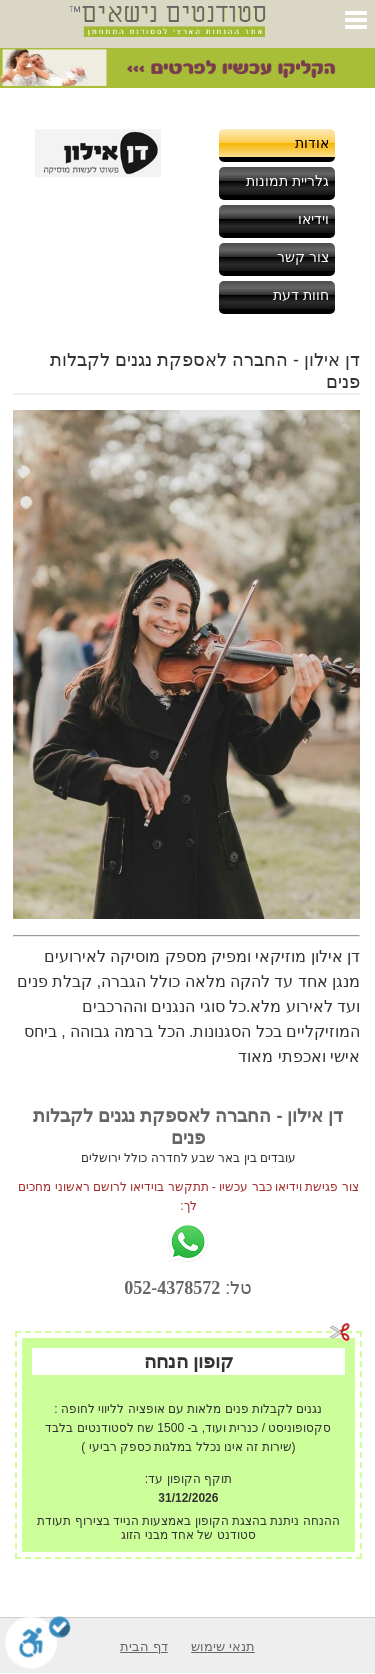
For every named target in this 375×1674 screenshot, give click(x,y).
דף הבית (144, 1646)
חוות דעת (301, 295)
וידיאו (313, 219)
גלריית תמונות (287, 181)
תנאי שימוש (223, 1646)
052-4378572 (172, 1288)
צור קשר (303, 257)
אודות (312, 143)
